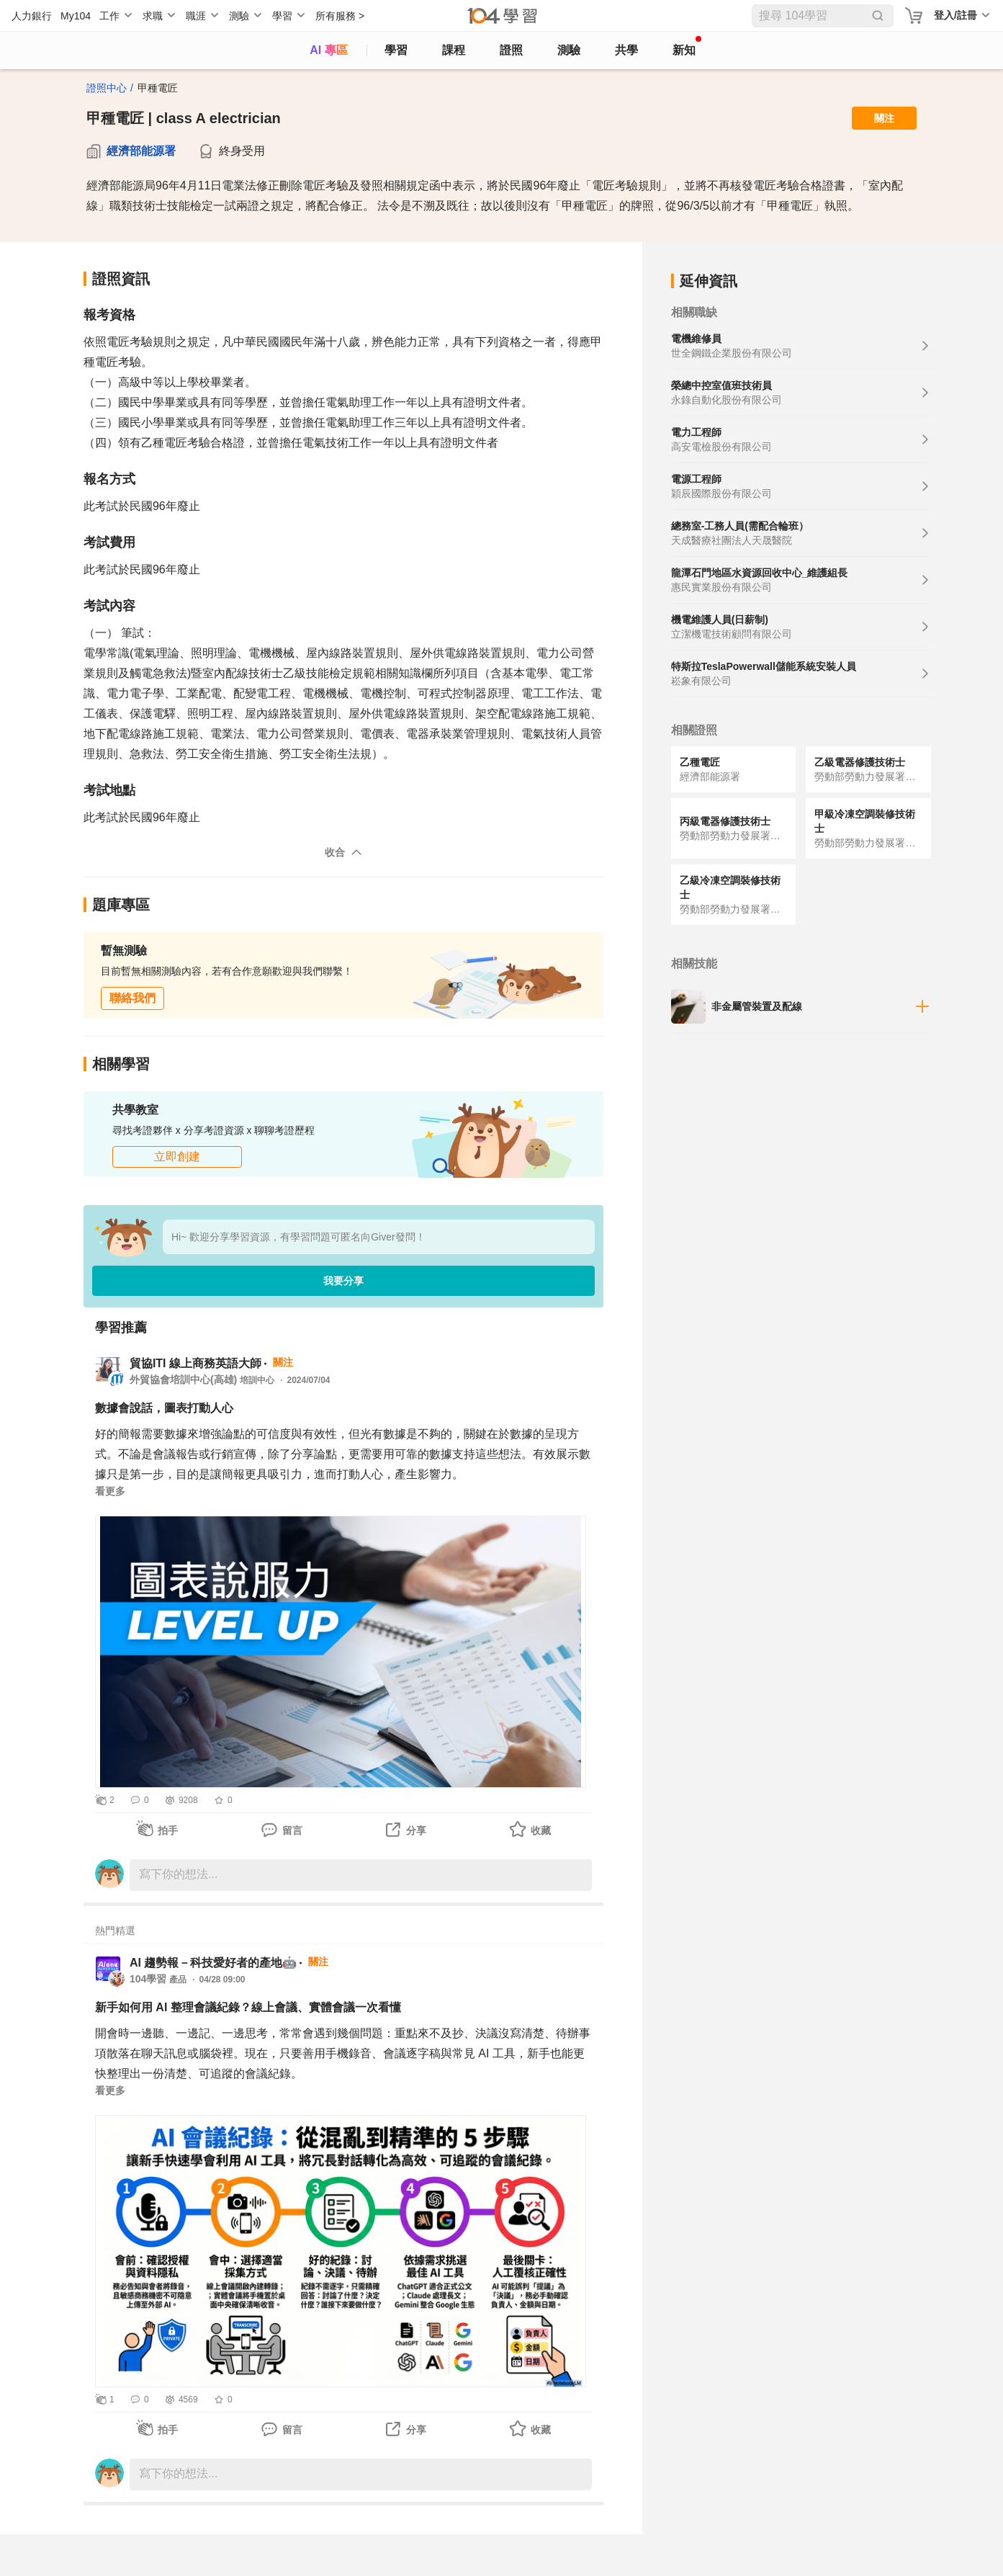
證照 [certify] (511, 50)
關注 (884, 118)
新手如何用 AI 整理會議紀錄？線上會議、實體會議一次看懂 (248, 2007)
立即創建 (177, 1156)
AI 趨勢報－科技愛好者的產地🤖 (213, 1962)
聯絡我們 (132, 998)
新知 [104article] (687, 46)
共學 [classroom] (626, 50)
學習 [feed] (396, 50)
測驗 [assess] (568, 50)
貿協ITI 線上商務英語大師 (195, 1363)
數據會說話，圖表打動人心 (164, 1408)
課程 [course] (453, 50)
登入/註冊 (955, 15)
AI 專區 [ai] (328, 50)
